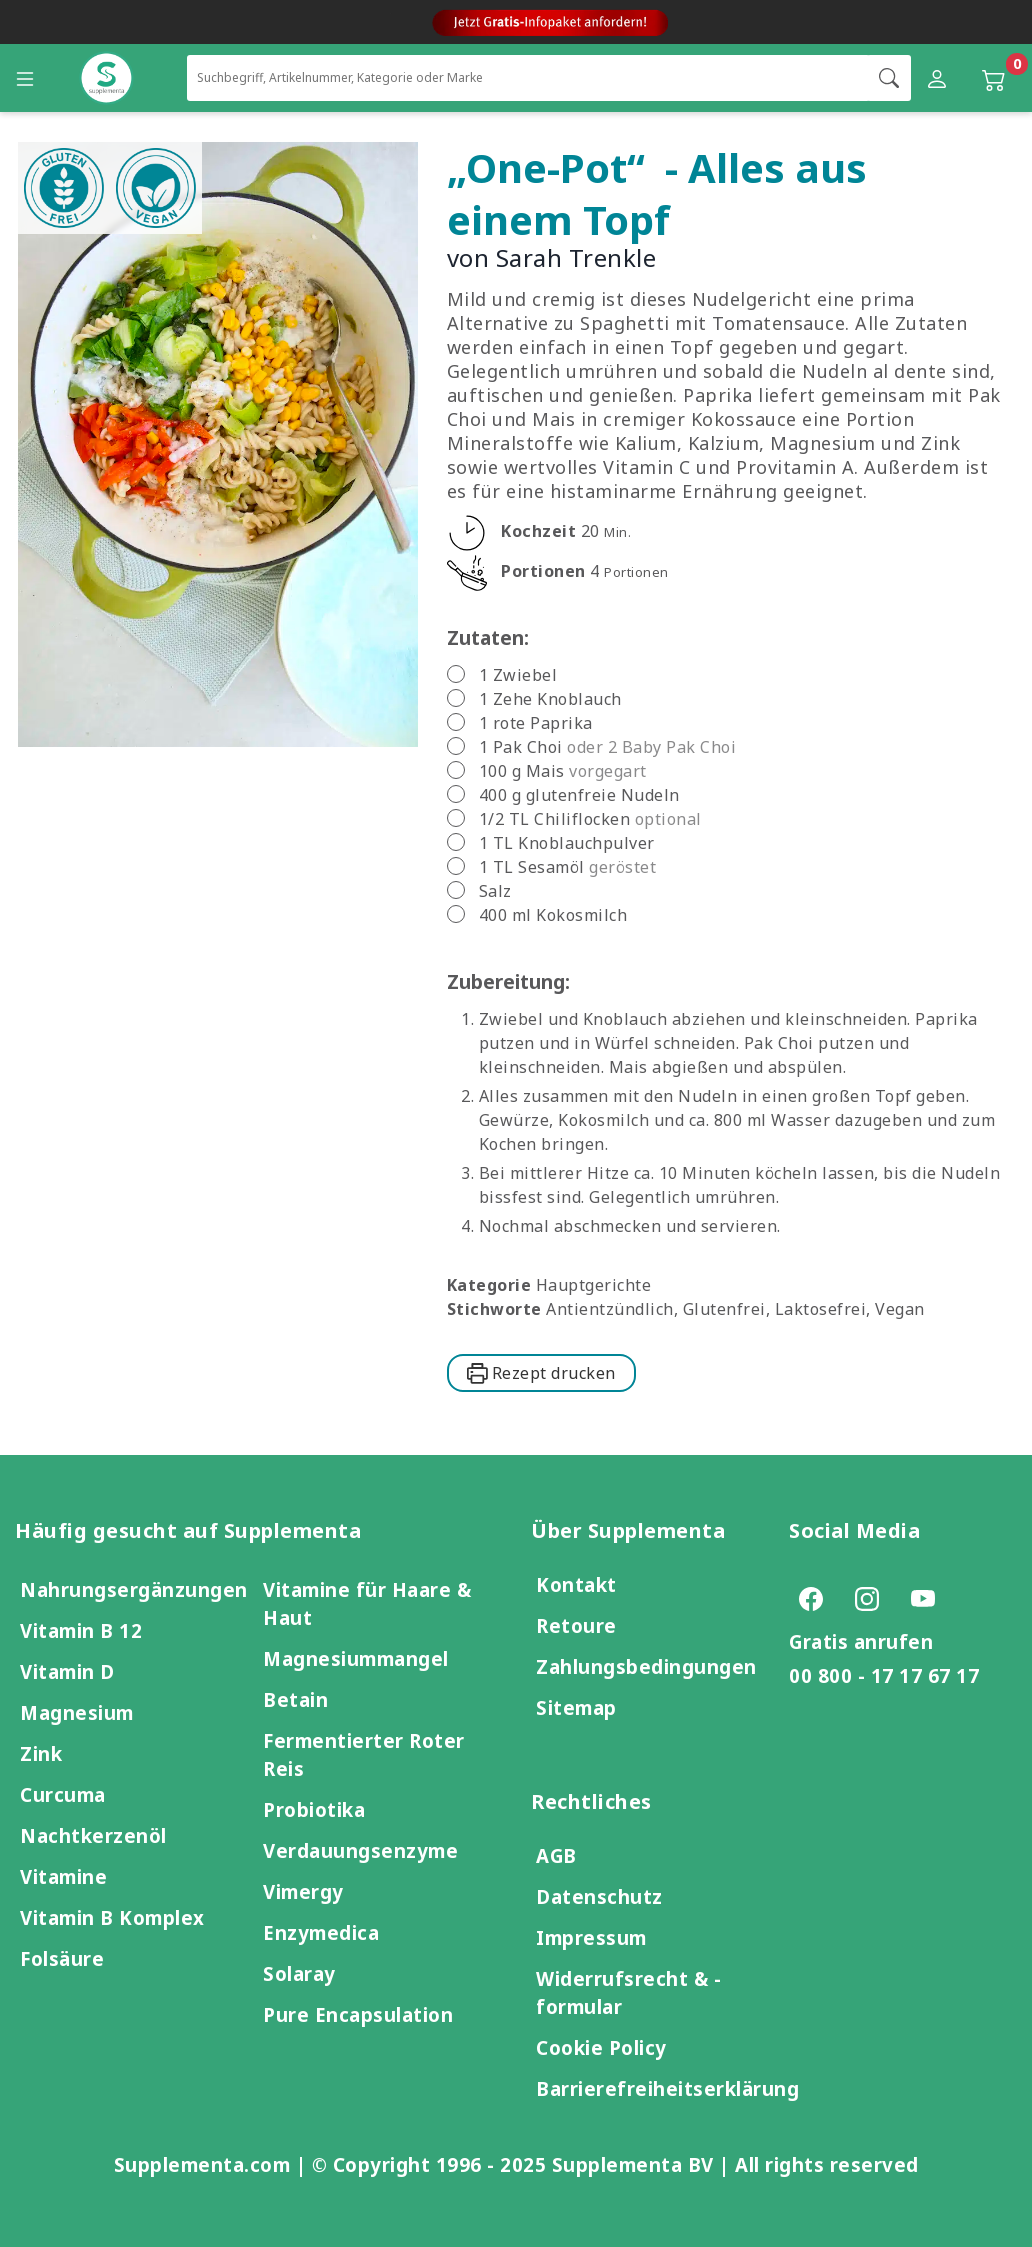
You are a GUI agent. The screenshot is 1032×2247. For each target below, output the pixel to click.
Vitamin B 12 (81, 1630)
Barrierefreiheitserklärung (667, 2088)
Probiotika (314, 1809)
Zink (41, 1753)
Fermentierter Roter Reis (364, 1754)
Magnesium (77, 1712)
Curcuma (63, 1794)
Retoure (576, 1625)
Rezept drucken (541, 1373)
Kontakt (576, 1584)
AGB (556, 1855)
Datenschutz (599, 1896)
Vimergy (303, 1891)
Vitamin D (67, 1671)
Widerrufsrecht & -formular (628, 1992)
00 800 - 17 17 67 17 (884, 1675)
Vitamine (63, 1876)
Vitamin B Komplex (112, 1917)
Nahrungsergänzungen (134, 1589)
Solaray (299, 1973)
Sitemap (576, 1707)
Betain (295, 1699)
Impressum (591, 1937)
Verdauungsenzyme (360, 1850)
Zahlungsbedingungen (646, 1666)
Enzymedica (321, 1932)
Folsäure (62, 1958)
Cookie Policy (601, 2047)
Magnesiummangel (356, 1658)
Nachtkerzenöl (93, 1835)
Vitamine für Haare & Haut (367, 1603)
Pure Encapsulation (358, 2014)
